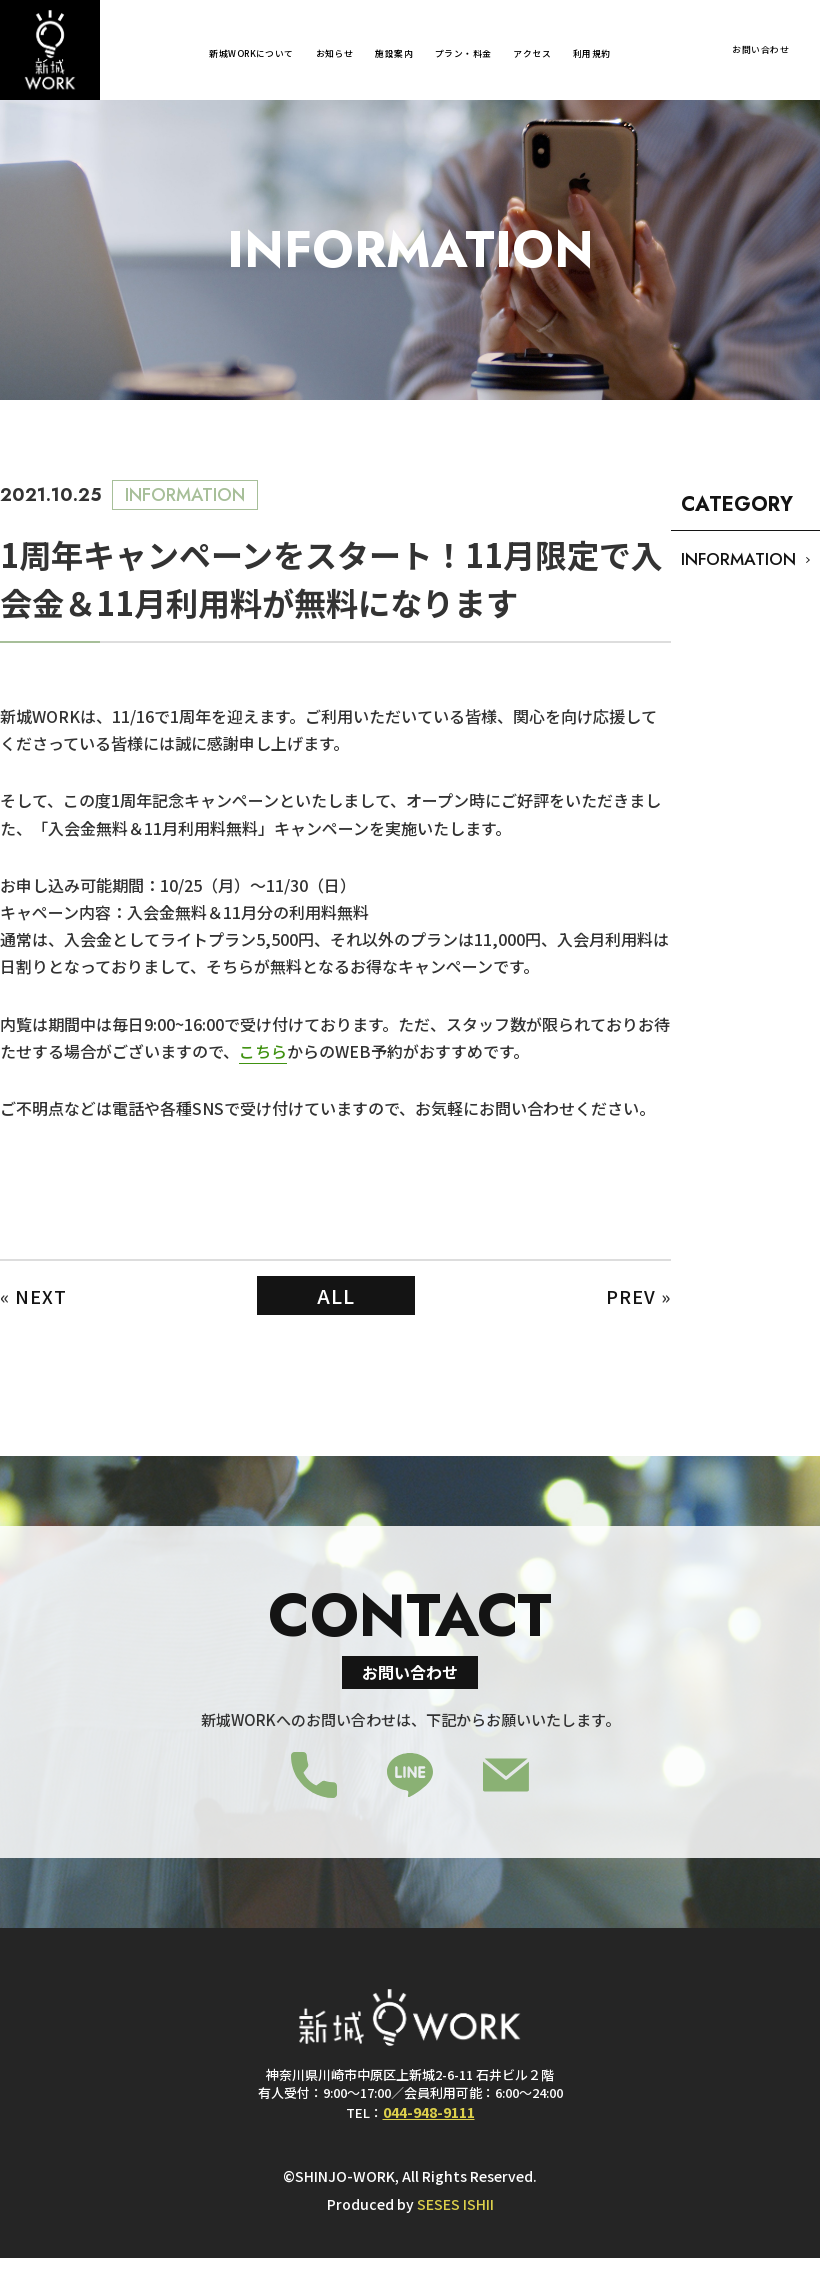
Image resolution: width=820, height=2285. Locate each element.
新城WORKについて (251, 53)
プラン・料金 (463, 53)
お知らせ (335, 53)
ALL (336, 1295)
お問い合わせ (760, 49)
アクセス (532, 53)
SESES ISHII (455, 2204)
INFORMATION (738, 559)
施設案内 (394, 53)
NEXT (41, 1296)
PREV (631, 1296)
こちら (263, 1051)
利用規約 (592, 53)
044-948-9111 (429, 2111)
